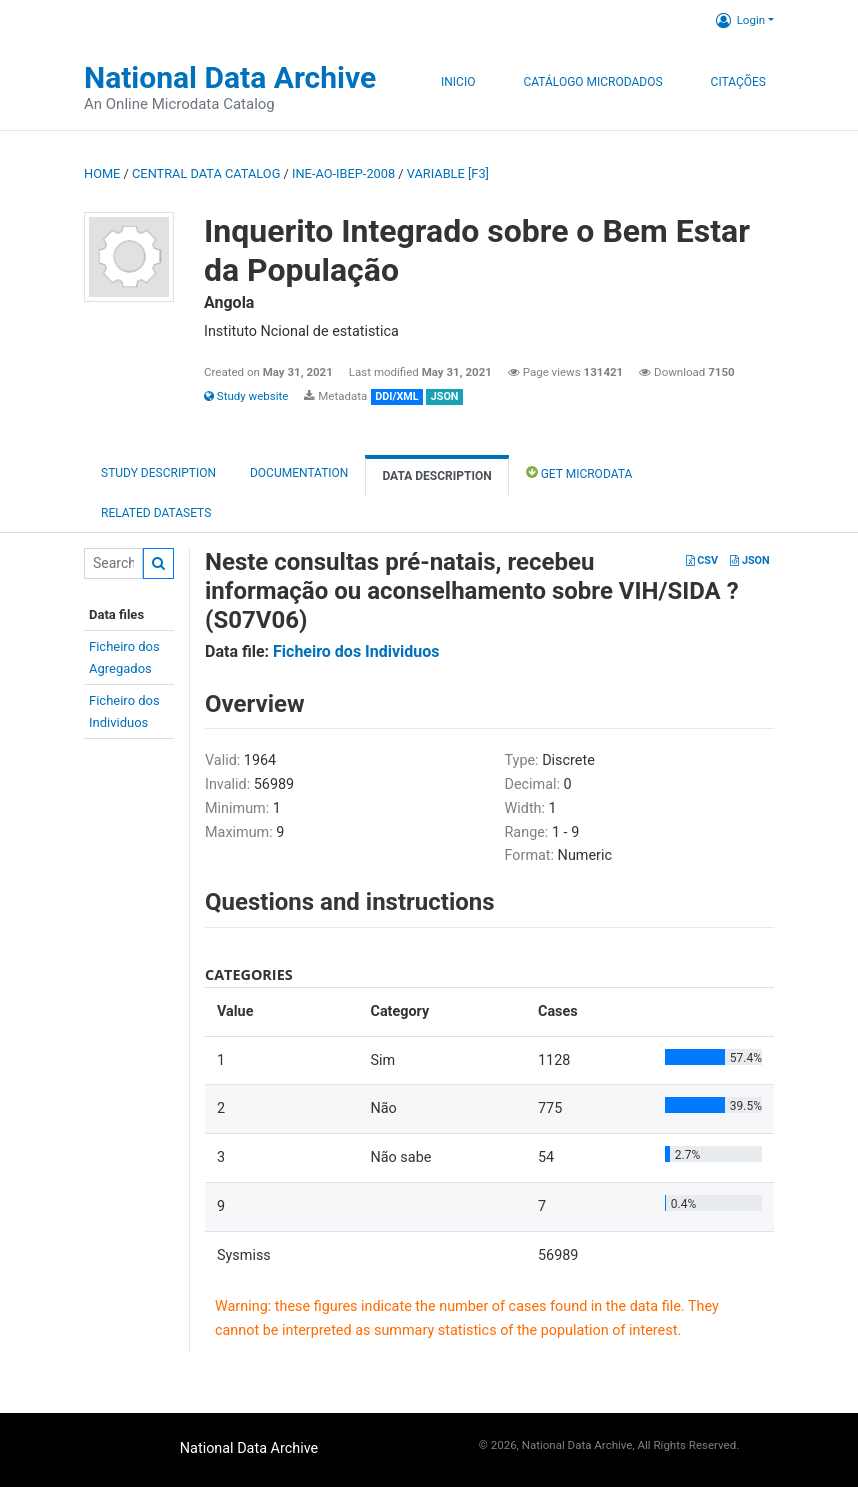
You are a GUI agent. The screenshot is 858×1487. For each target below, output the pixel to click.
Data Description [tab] (436, 476)
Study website (246, 396)
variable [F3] (448, 173)
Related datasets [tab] (156, 513)
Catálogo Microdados (592, 82)
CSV (702, 560)
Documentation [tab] (299, 473)
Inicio (458, 82)
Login (740, 20)
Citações (738, 82)
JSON (749, 560)
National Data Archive (230, 77)
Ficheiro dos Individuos (356, 651)
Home (102, 173)
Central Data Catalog (206, 173)
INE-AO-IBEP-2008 (343, 173)
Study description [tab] (158, 473)
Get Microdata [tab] (579, 472)
